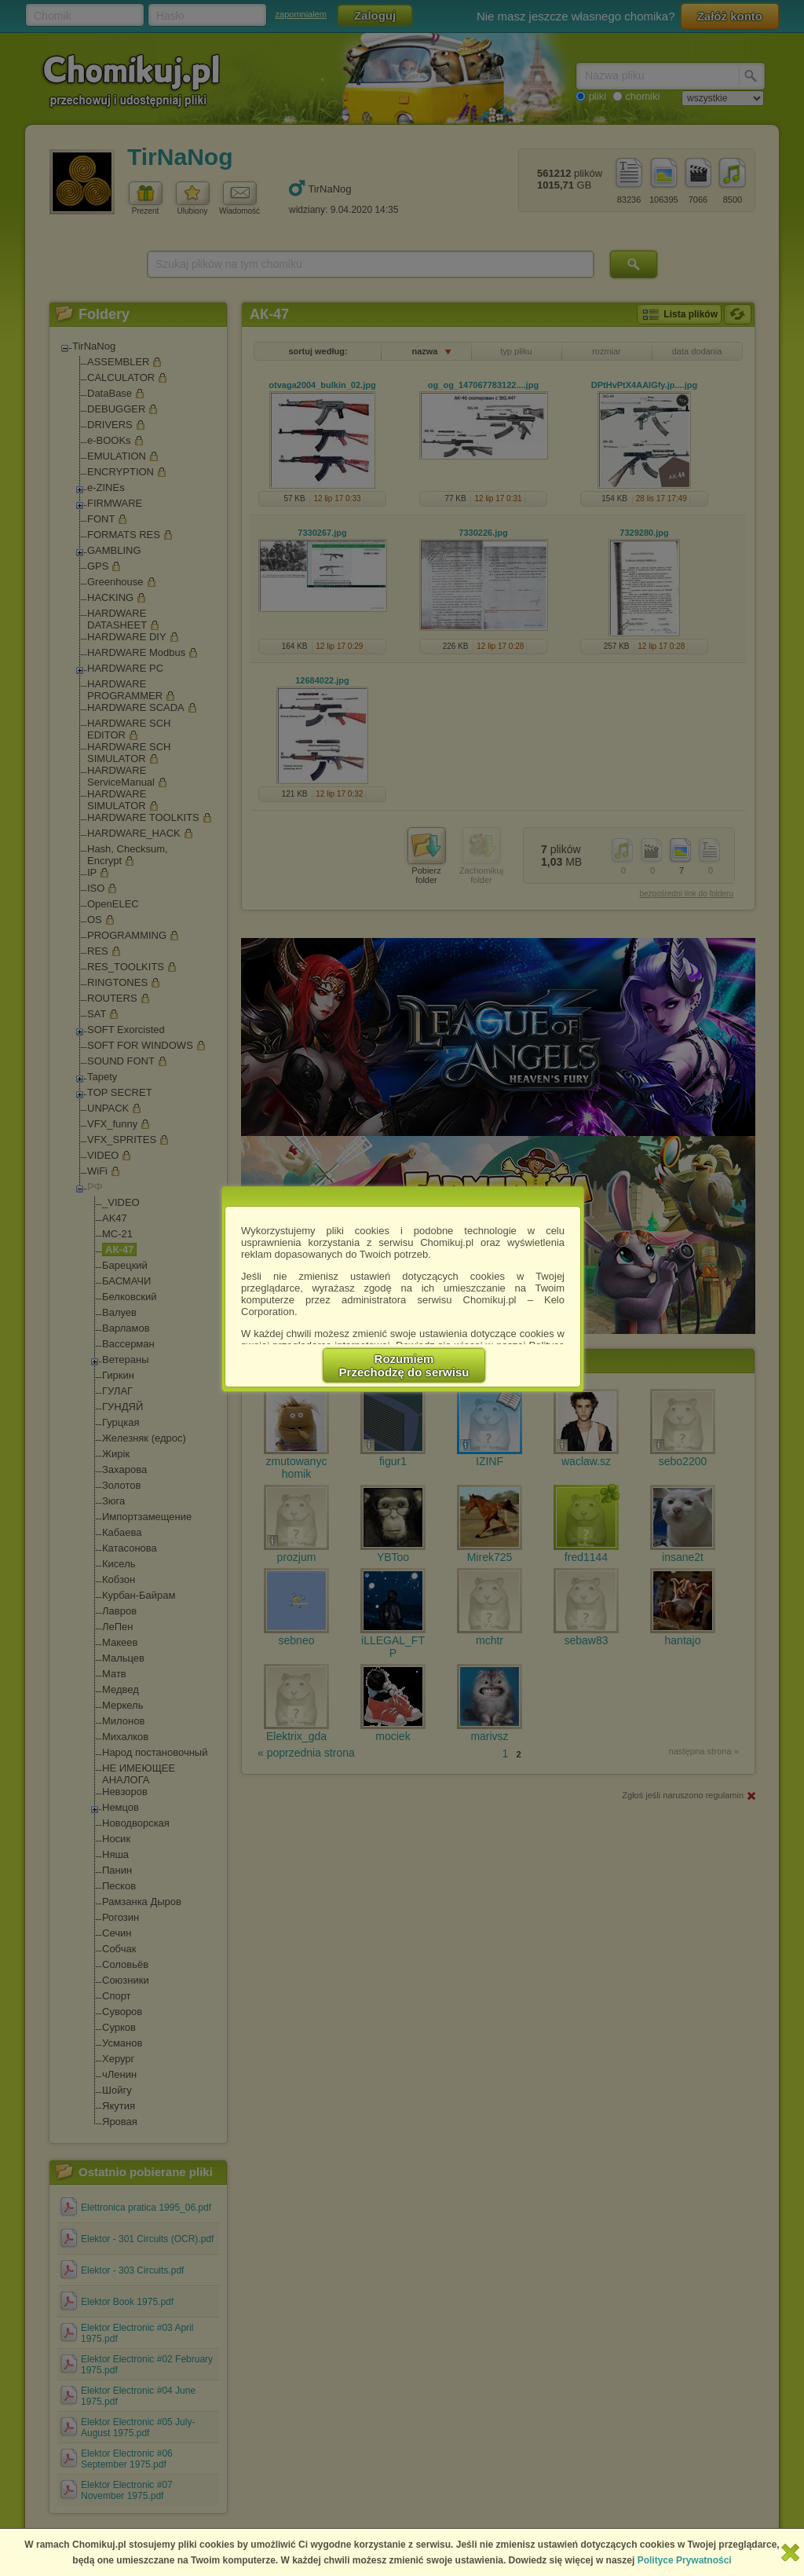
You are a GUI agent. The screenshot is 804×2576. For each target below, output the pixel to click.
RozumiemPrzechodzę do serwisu (404, 1365)
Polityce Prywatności (685, 2560)
